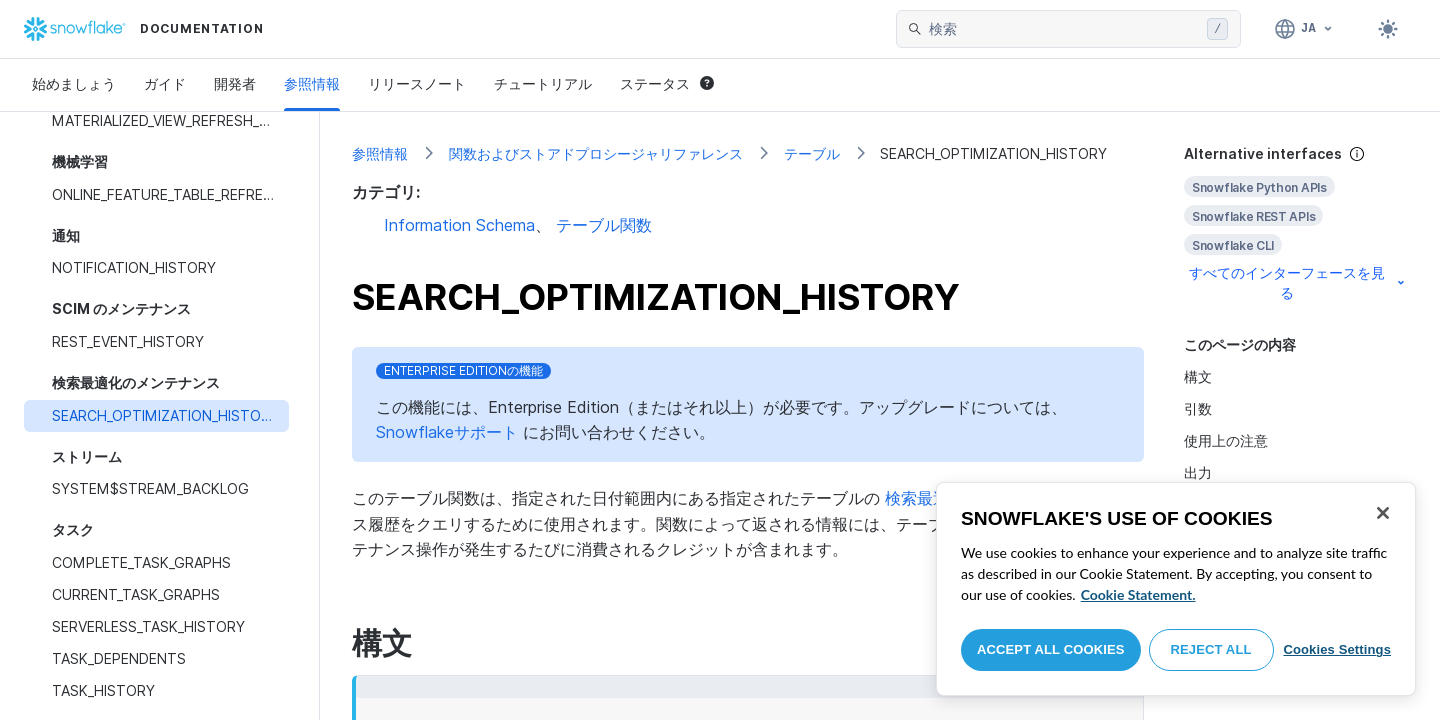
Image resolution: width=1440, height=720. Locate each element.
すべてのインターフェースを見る (1298, 282)
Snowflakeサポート (447, 432)
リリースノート (417, 83)
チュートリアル (543, 83)
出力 (1198, 472)
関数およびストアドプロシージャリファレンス (596, 153)
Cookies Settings (1337, 649)
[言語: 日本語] (1304, 29)
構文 (1198, 376)
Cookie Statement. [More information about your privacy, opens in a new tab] (1138, 594)
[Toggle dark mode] (1388, 29)
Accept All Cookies (1051, 649)
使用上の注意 (1226, 440)
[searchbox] (1064, 29)
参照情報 (312, 83)
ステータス (667, 83)
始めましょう (74, 83)
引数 (1198, 408)
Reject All (1211, 649)
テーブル (812, 153)
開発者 (235, 83)
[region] (1176, 589)
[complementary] (1296, 223)
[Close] (1383, 513)
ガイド (165, 83)
